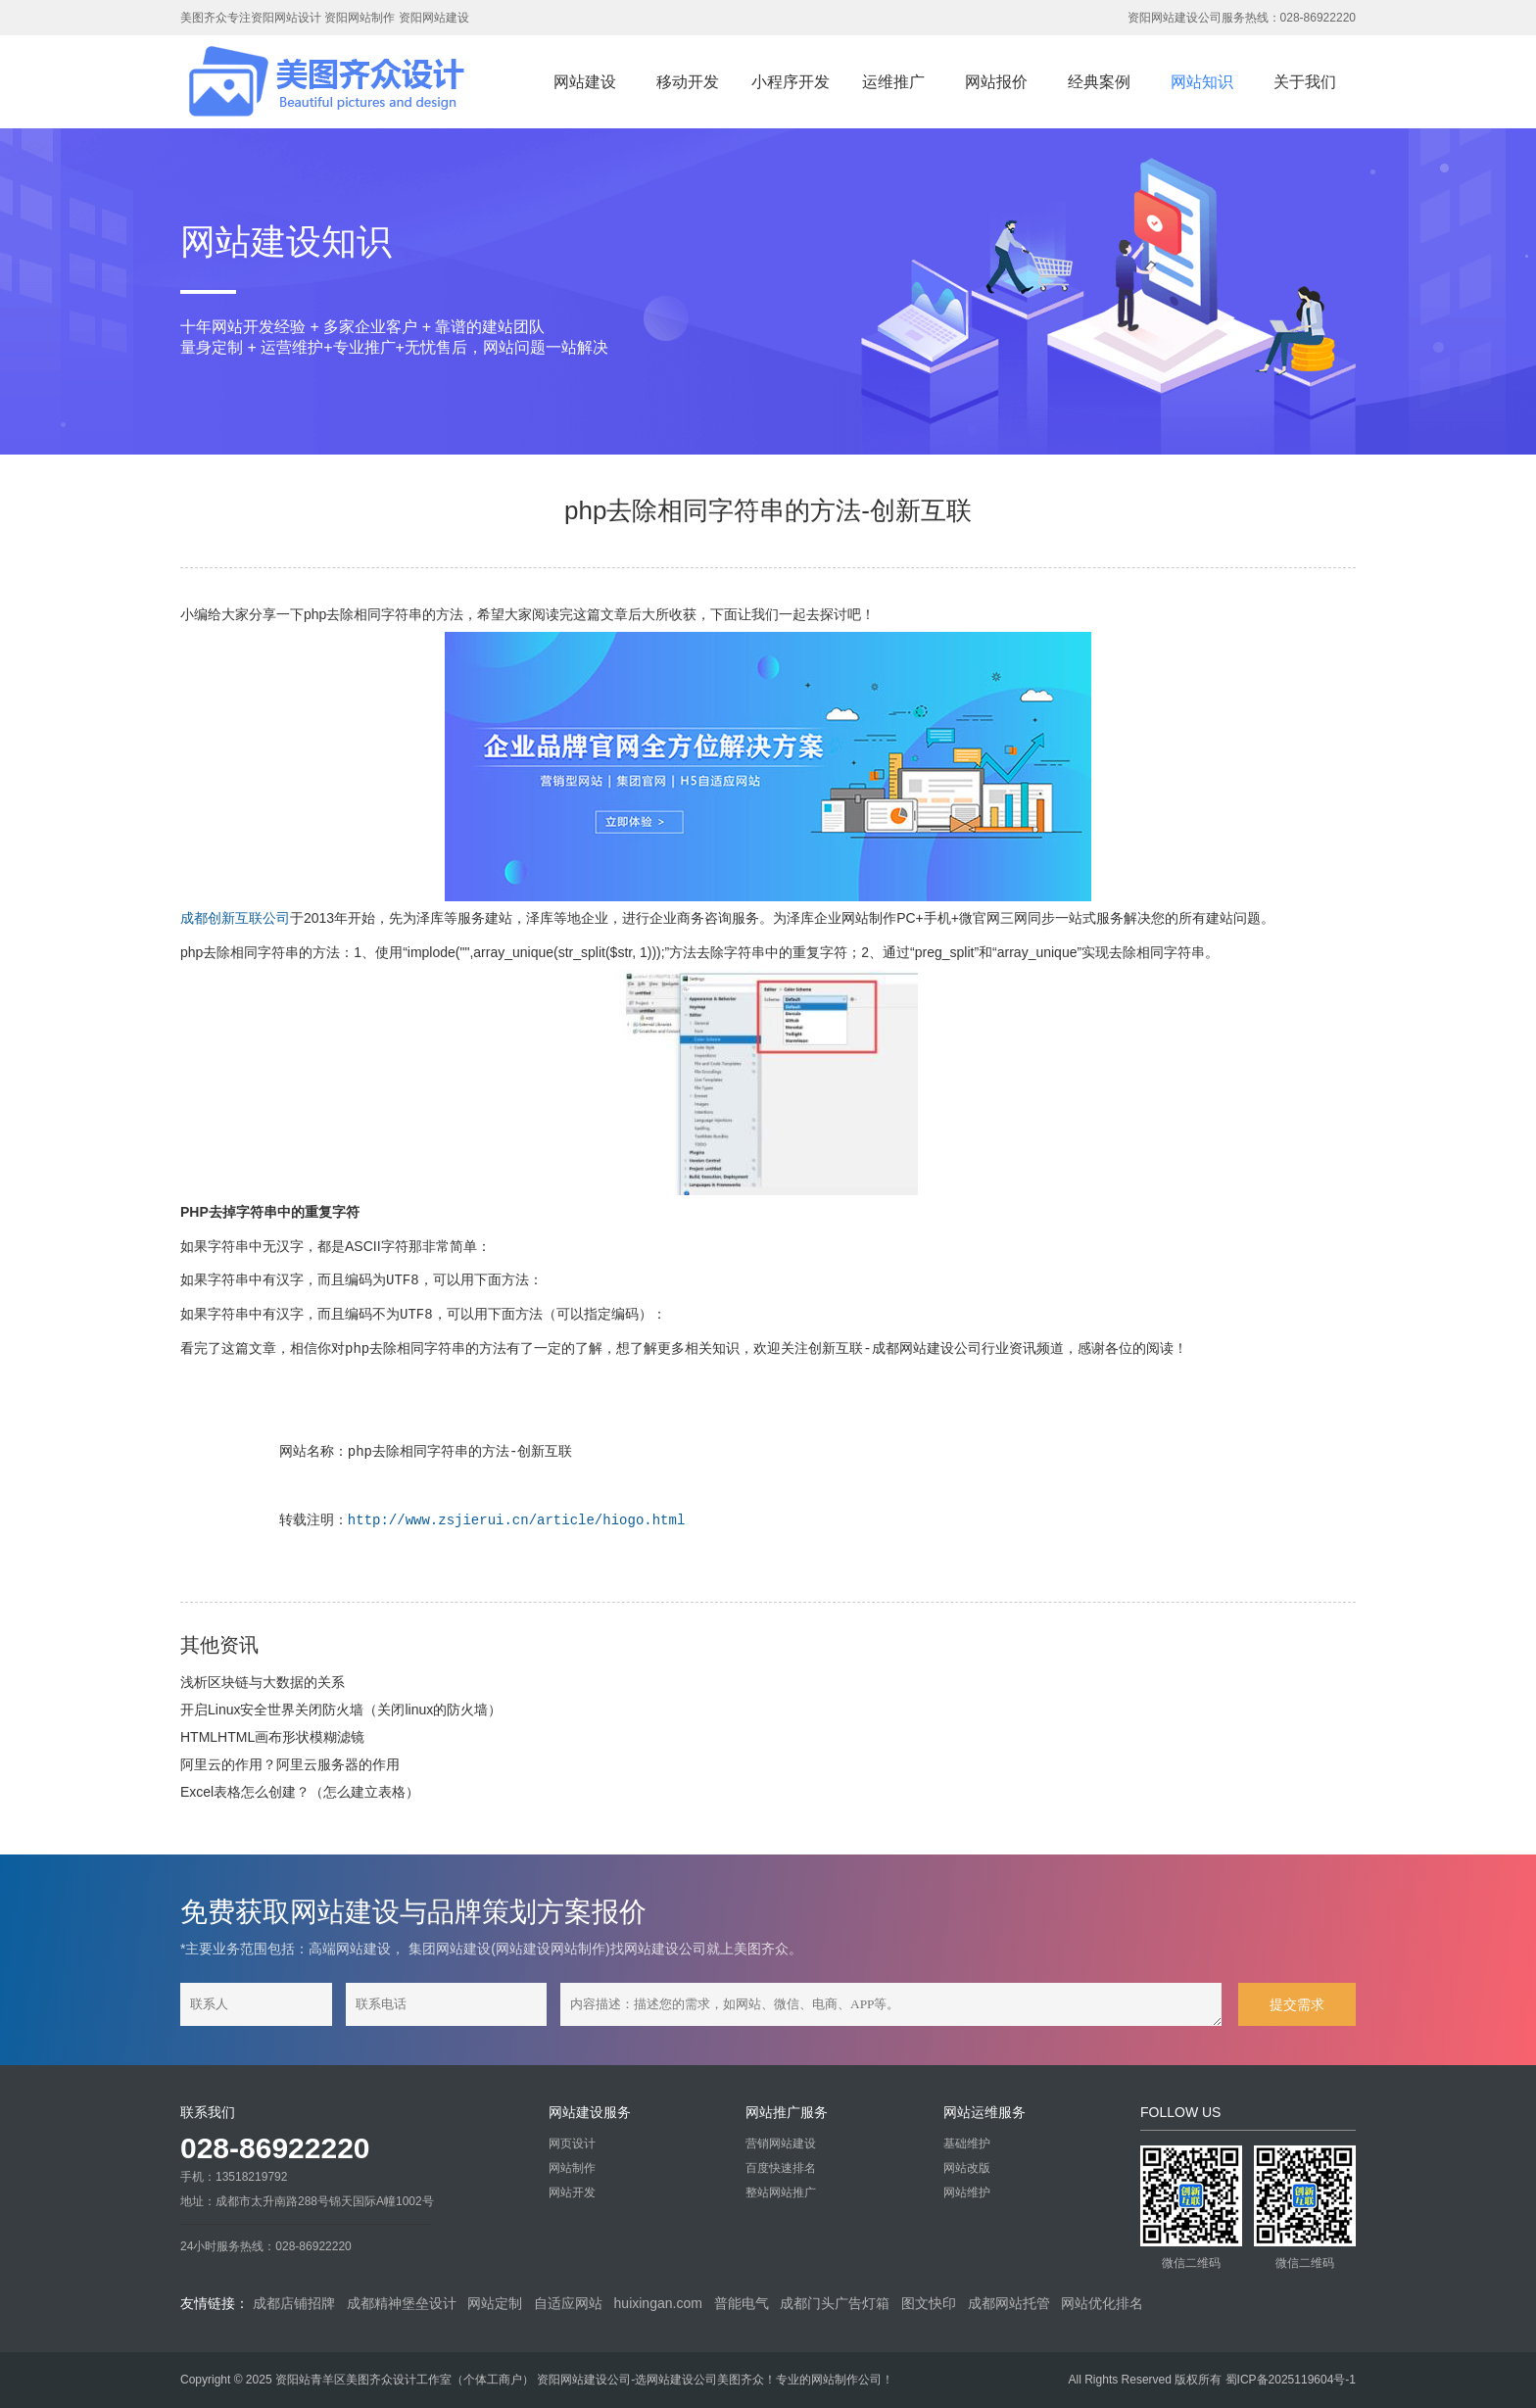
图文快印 (928, 2303)
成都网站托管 (1009, 2303)
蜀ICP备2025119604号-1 (1290, 2379)
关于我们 (1304, 81)
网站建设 (584, 81)
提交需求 (1297, 2004)
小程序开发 (790, 81)
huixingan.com (658, 2303)
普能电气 (741, 2303)
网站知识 (1202, 81)
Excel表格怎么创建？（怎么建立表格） (299, 1792)
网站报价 (996, 81)
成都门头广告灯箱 (834, 2303)
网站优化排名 (1102, 2303)
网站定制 (494, 2303)
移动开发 (687, 81)
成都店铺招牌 (294, 2303)
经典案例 (1099, 81)
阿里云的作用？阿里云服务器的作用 (290, 1764)
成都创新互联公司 (235, 918)
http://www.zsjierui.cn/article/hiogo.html (516, 1521)
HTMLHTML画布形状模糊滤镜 (272, 1737)
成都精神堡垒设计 (401, 2303)
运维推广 (893, 81)
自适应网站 (568, 2303)
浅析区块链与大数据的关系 (262, 1682)
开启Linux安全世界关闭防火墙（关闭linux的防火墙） (341, 1709)
